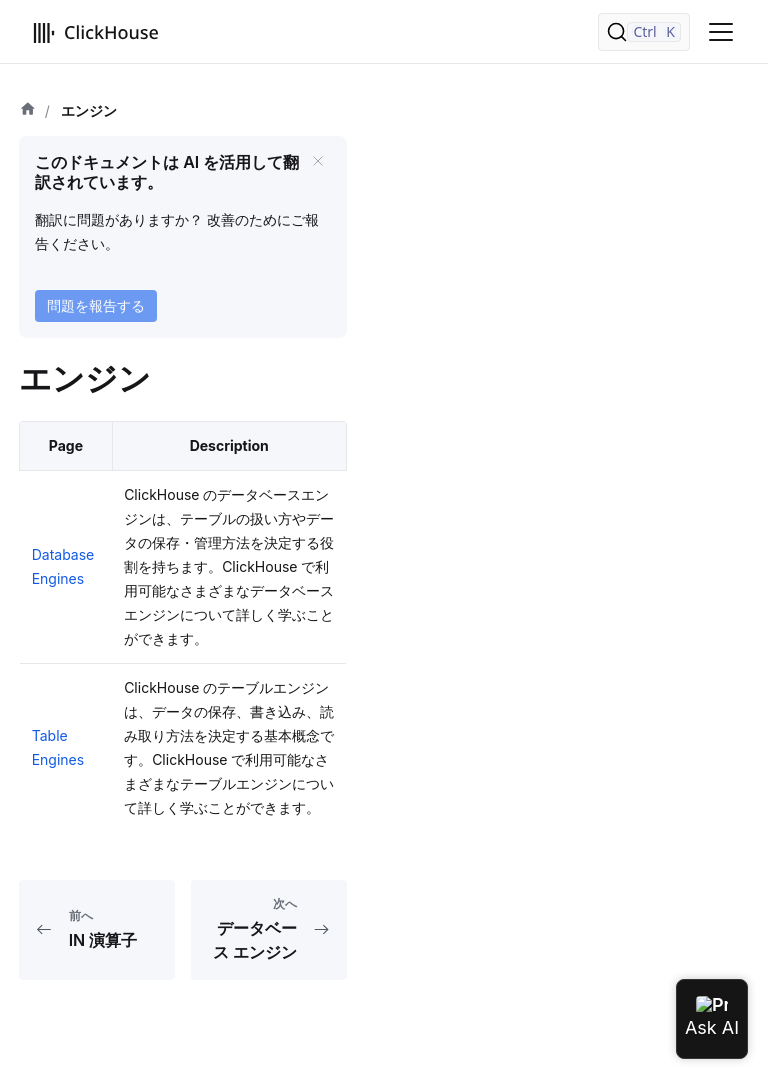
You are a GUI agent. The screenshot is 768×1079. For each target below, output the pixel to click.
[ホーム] (28, 111)
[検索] (644, 32)
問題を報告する (96, 305)
